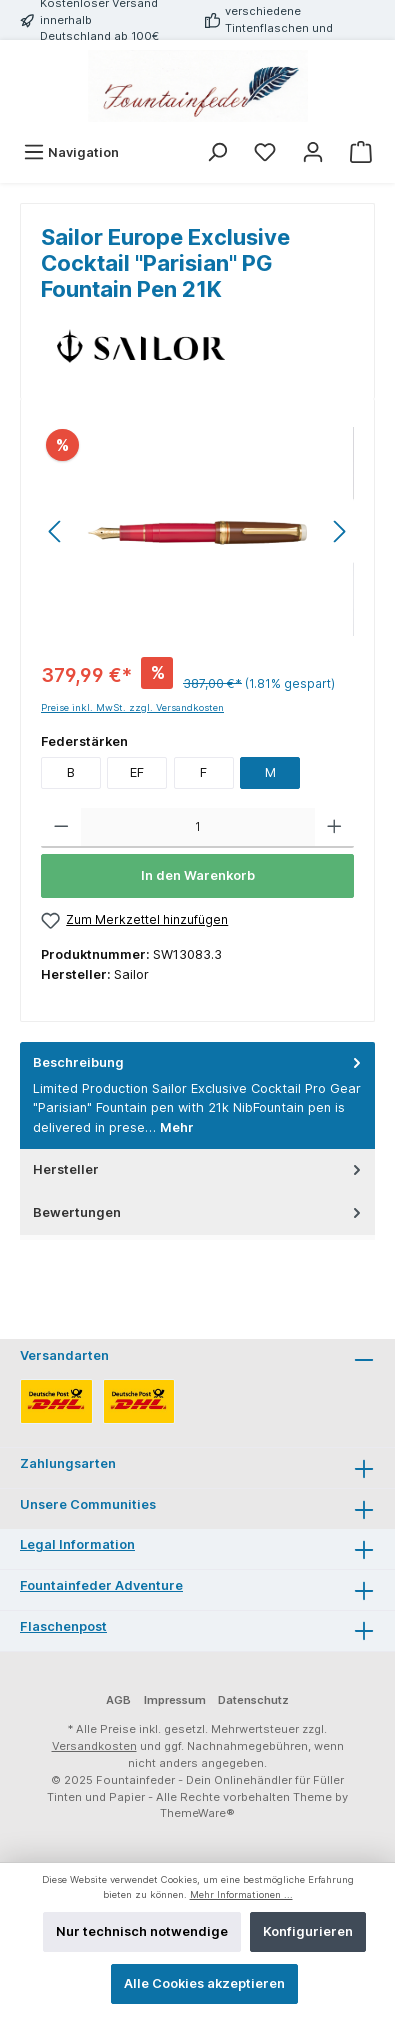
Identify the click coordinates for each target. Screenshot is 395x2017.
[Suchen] (217, 152)
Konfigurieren (308, 1931)
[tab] (197, 1095)
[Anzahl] (198, 828)
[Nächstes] (339, 531)
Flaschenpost (63, 1626)
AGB (118, 1700)
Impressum (175, 1700)
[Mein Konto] (313, 152)
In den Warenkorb (198, 875)
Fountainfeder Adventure (101, 1585)
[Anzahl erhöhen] (334, 828)
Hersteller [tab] (199, 1169)
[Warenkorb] (361, 152)
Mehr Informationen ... (241, 1894)
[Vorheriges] (56, 531)
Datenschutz (253, 1700)
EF (137, 772)
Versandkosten (94, 1746)
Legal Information (77, 1544)
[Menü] (71, 152)
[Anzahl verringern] (61, 828)
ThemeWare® (197, 1813)
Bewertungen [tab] (199, 1212)
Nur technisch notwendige (142, 1931)
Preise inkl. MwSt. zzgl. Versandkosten (132, 707)
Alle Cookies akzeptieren (204, 1983)
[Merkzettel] (265, 152)
